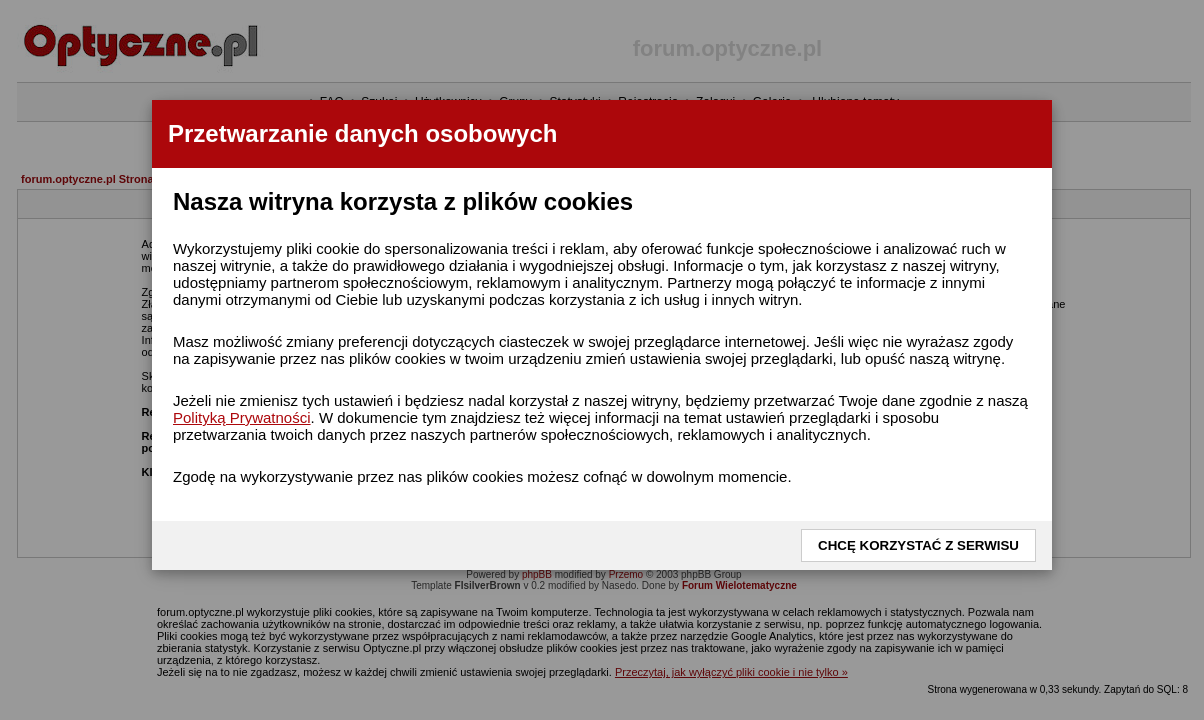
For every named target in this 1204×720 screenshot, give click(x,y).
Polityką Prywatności (242, 417)
